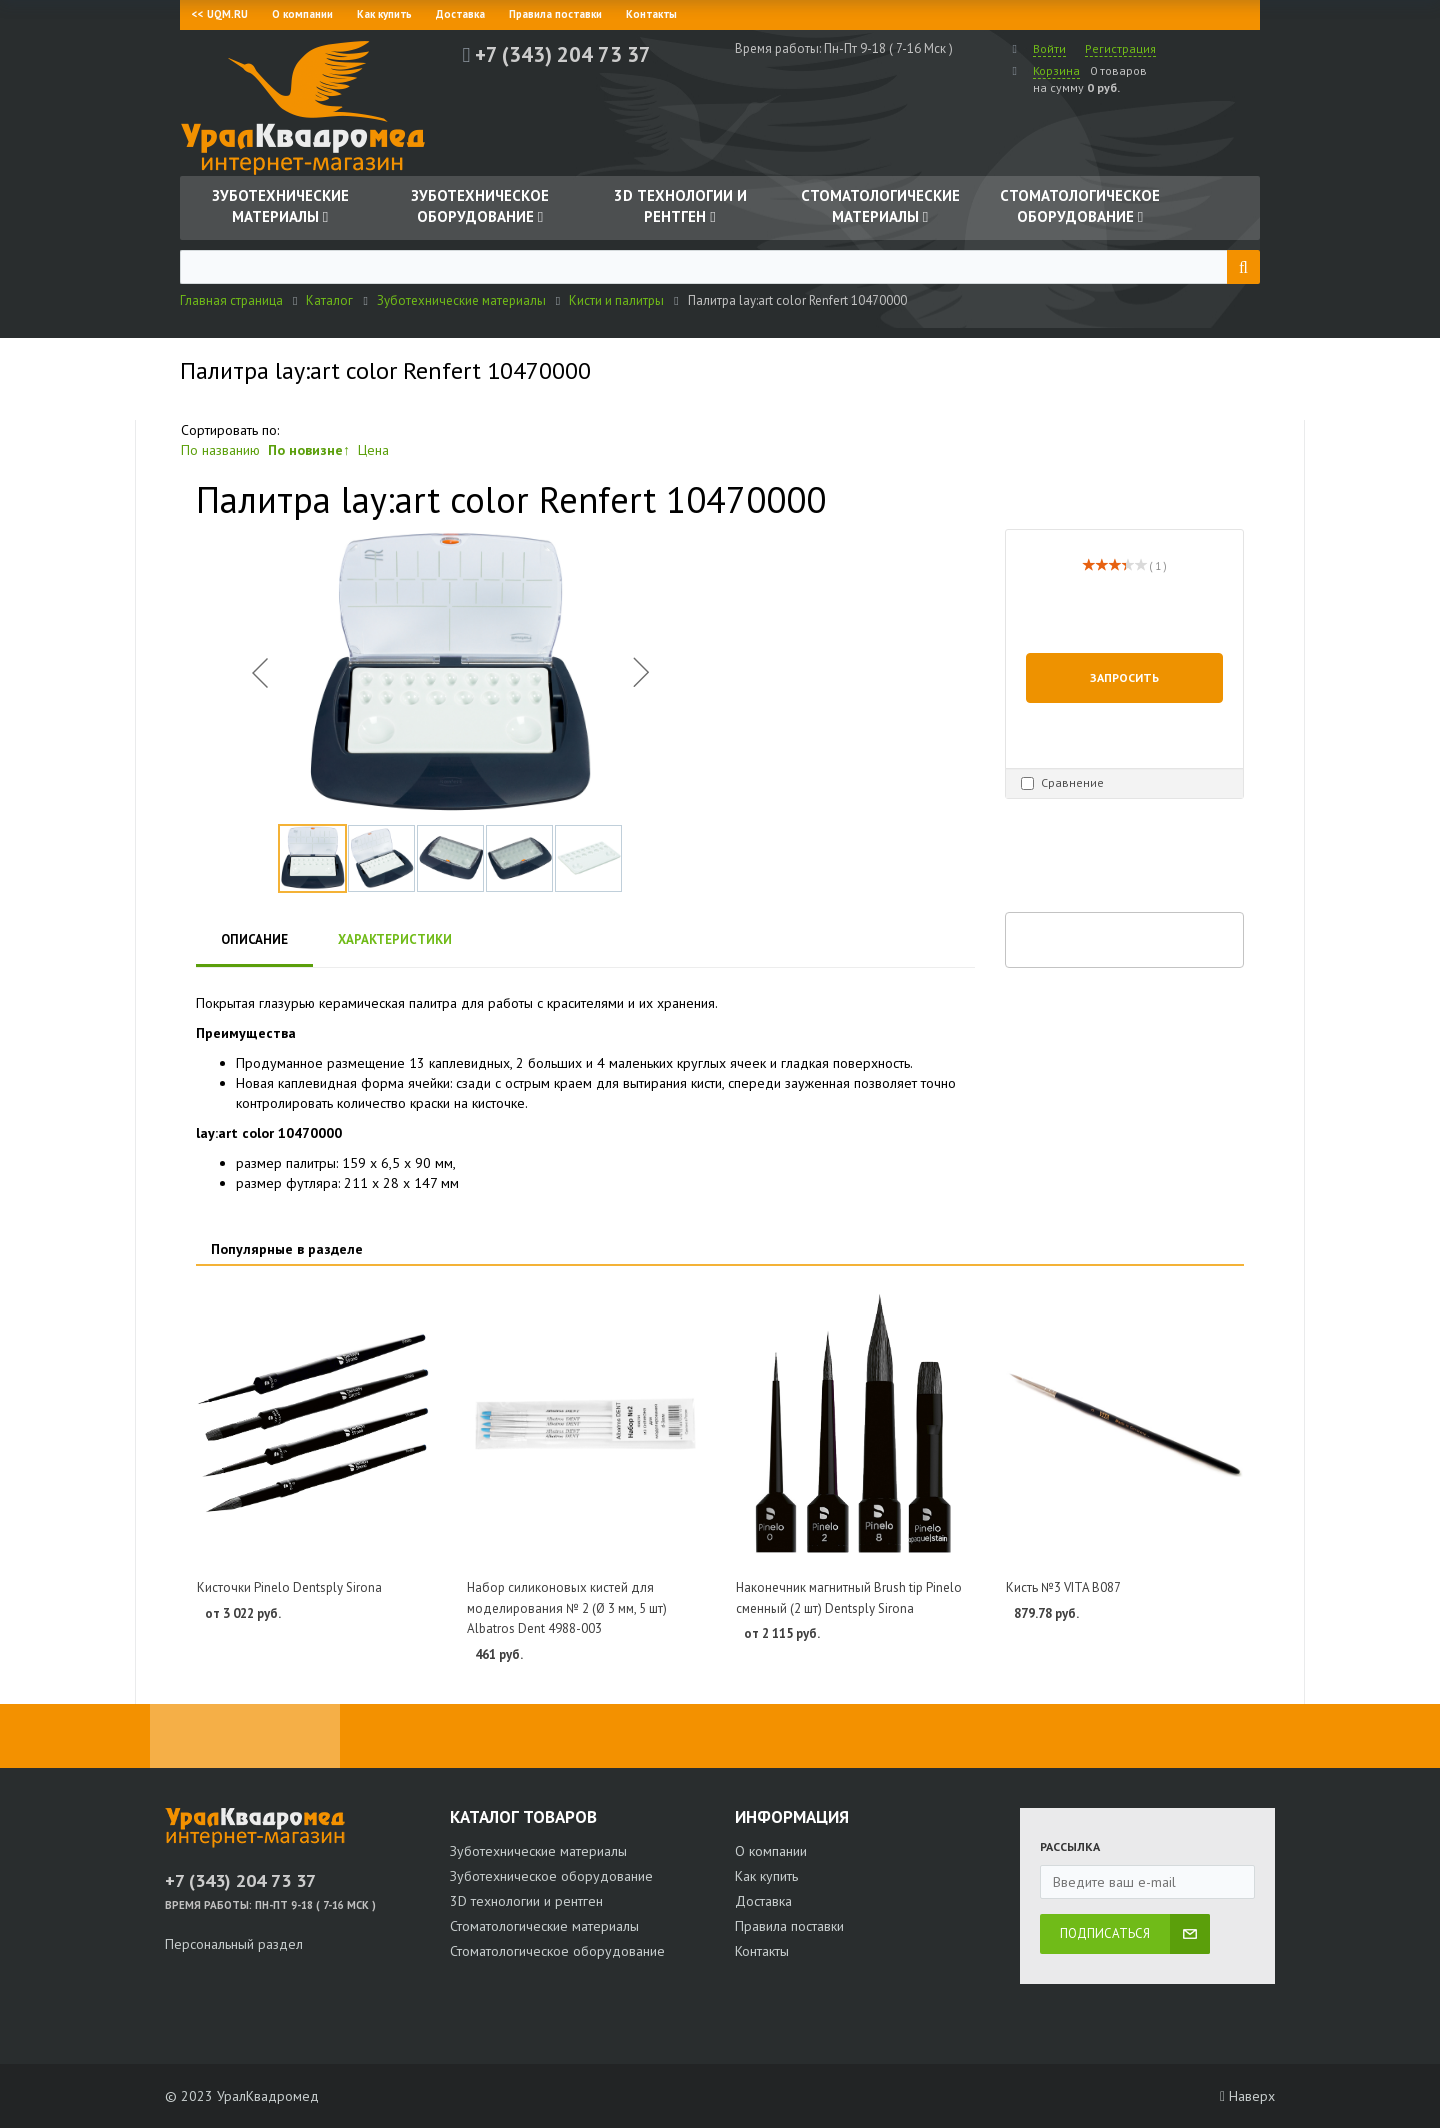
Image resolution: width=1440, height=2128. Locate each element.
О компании (302, 14)
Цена (373, 450)
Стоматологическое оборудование (557, 1951)
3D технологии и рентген (526, 1901)
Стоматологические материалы (544, 1926)
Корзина (1056, 70)
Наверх (1247, 2096)
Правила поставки (555, 14)
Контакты (651, 14)
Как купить (384, 14)
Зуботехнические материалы (538, 1851)
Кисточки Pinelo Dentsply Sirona (289, 1587)
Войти (1049, 48)
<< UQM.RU (220, 14)
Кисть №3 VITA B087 (1063, 1587)
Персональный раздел (234, 1944)
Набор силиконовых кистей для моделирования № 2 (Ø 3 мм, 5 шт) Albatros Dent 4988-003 (567, 1608)
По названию (220, 450)
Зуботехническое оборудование (551, 1876)
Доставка (460, 14)
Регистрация (1120, 48)
